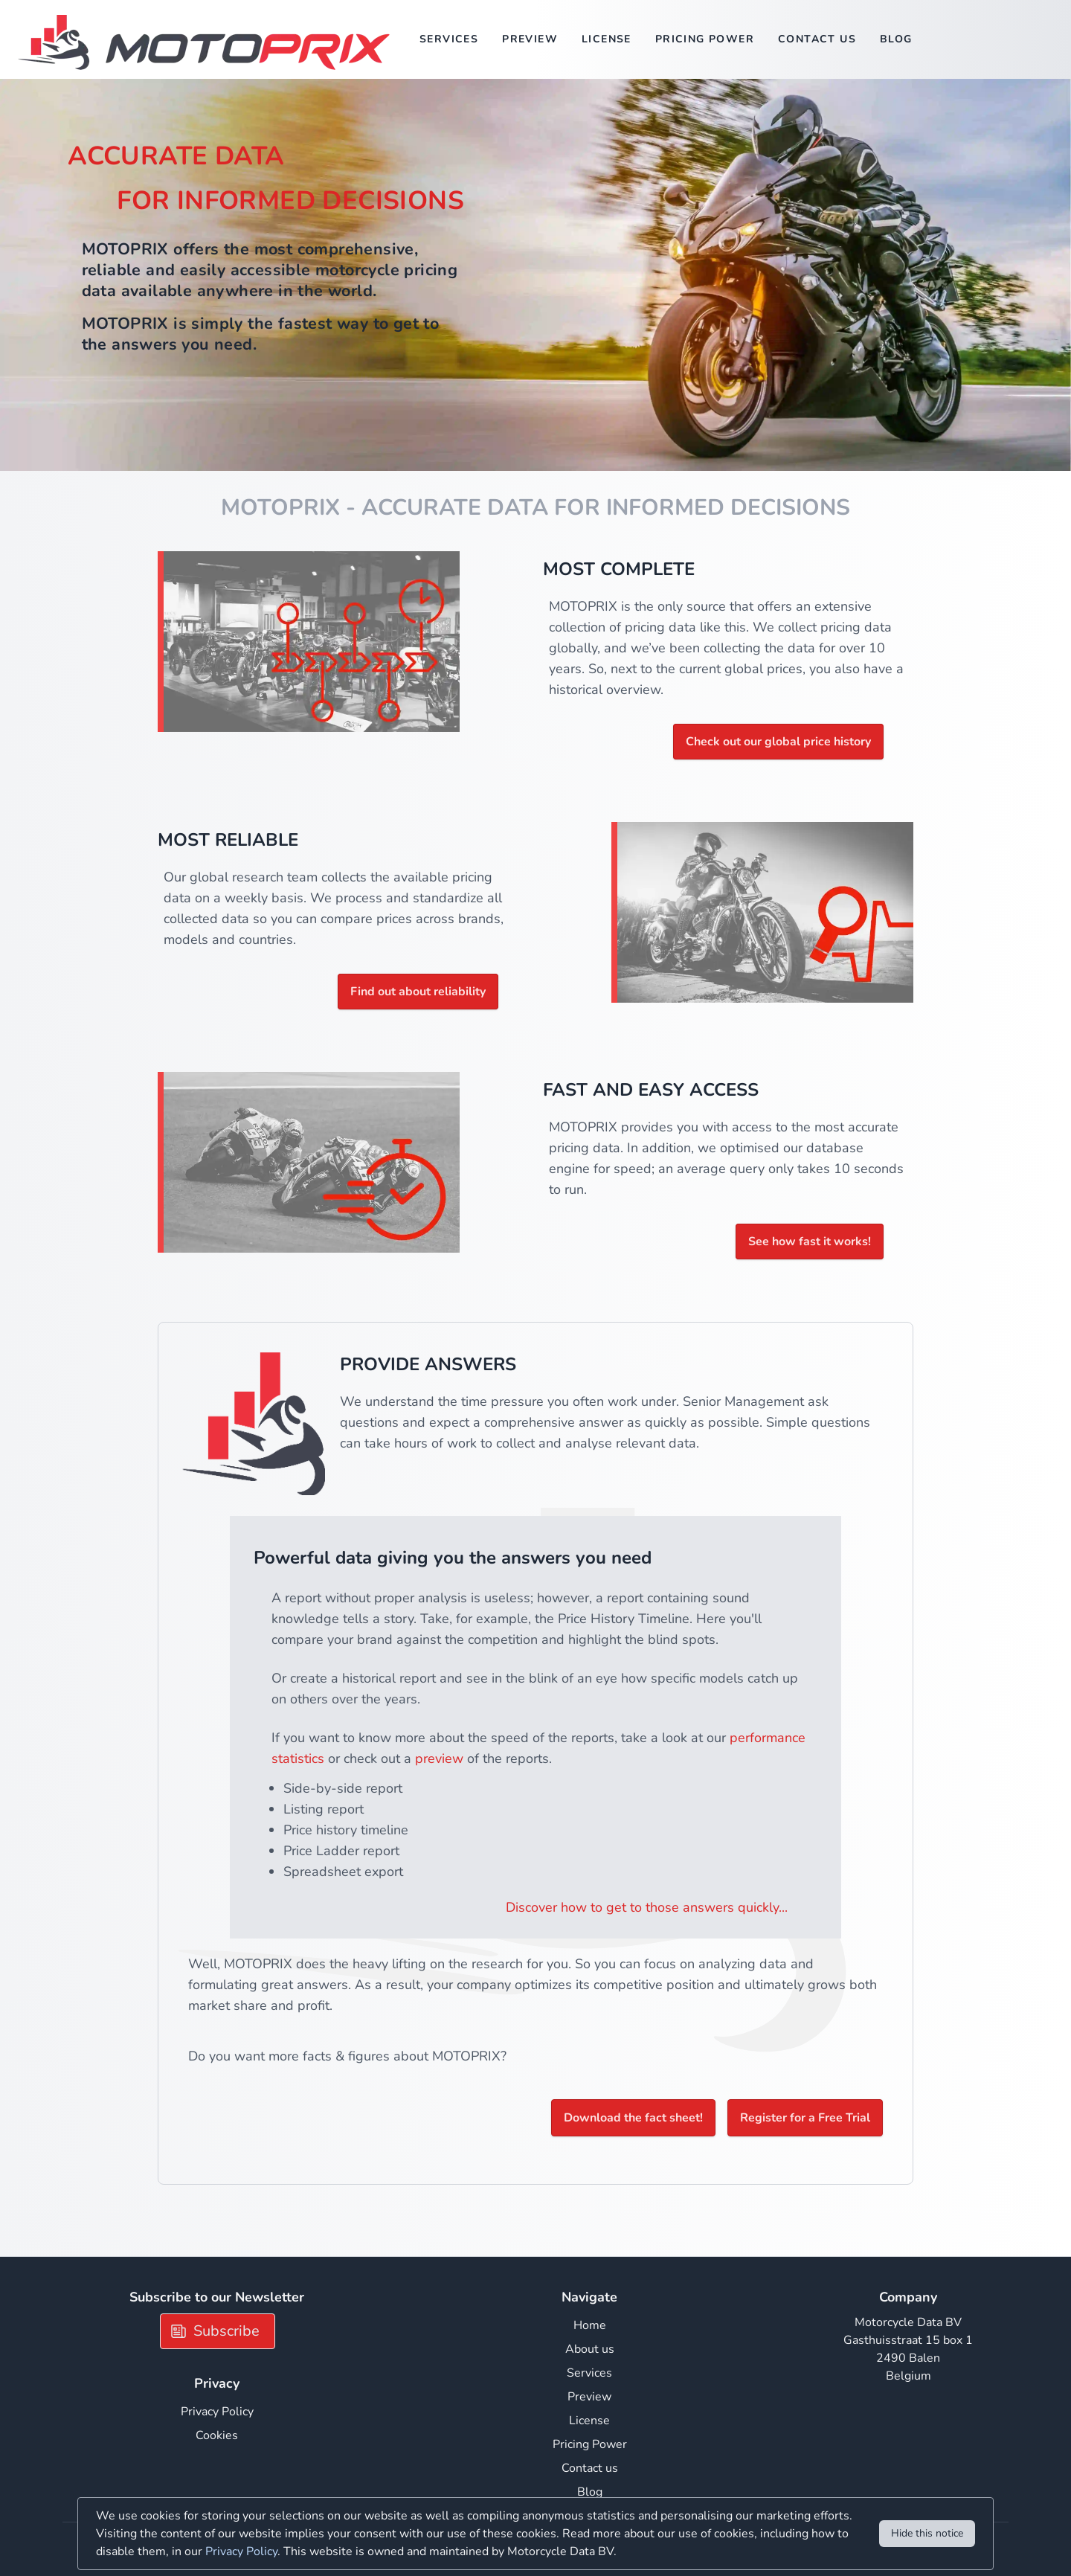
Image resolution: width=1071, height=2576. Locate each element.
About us (589, 2349)
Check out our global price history (778, 741)
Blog (896, 39)
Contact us (817, 39)
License (606, 39)
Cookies (217, 2435)
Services (448, 39)
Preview (530, 39)
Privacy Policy (217, 2411)
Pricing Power (704, 39)
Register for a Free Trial (805, 2118)
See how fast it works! (809, 1241)
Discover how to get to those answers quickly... (647, 1907)
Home (589, 2325)
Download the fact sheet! (633, 2118)
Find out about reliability (418, 991)
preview (439, 1758)
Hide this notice (927, 2533)
